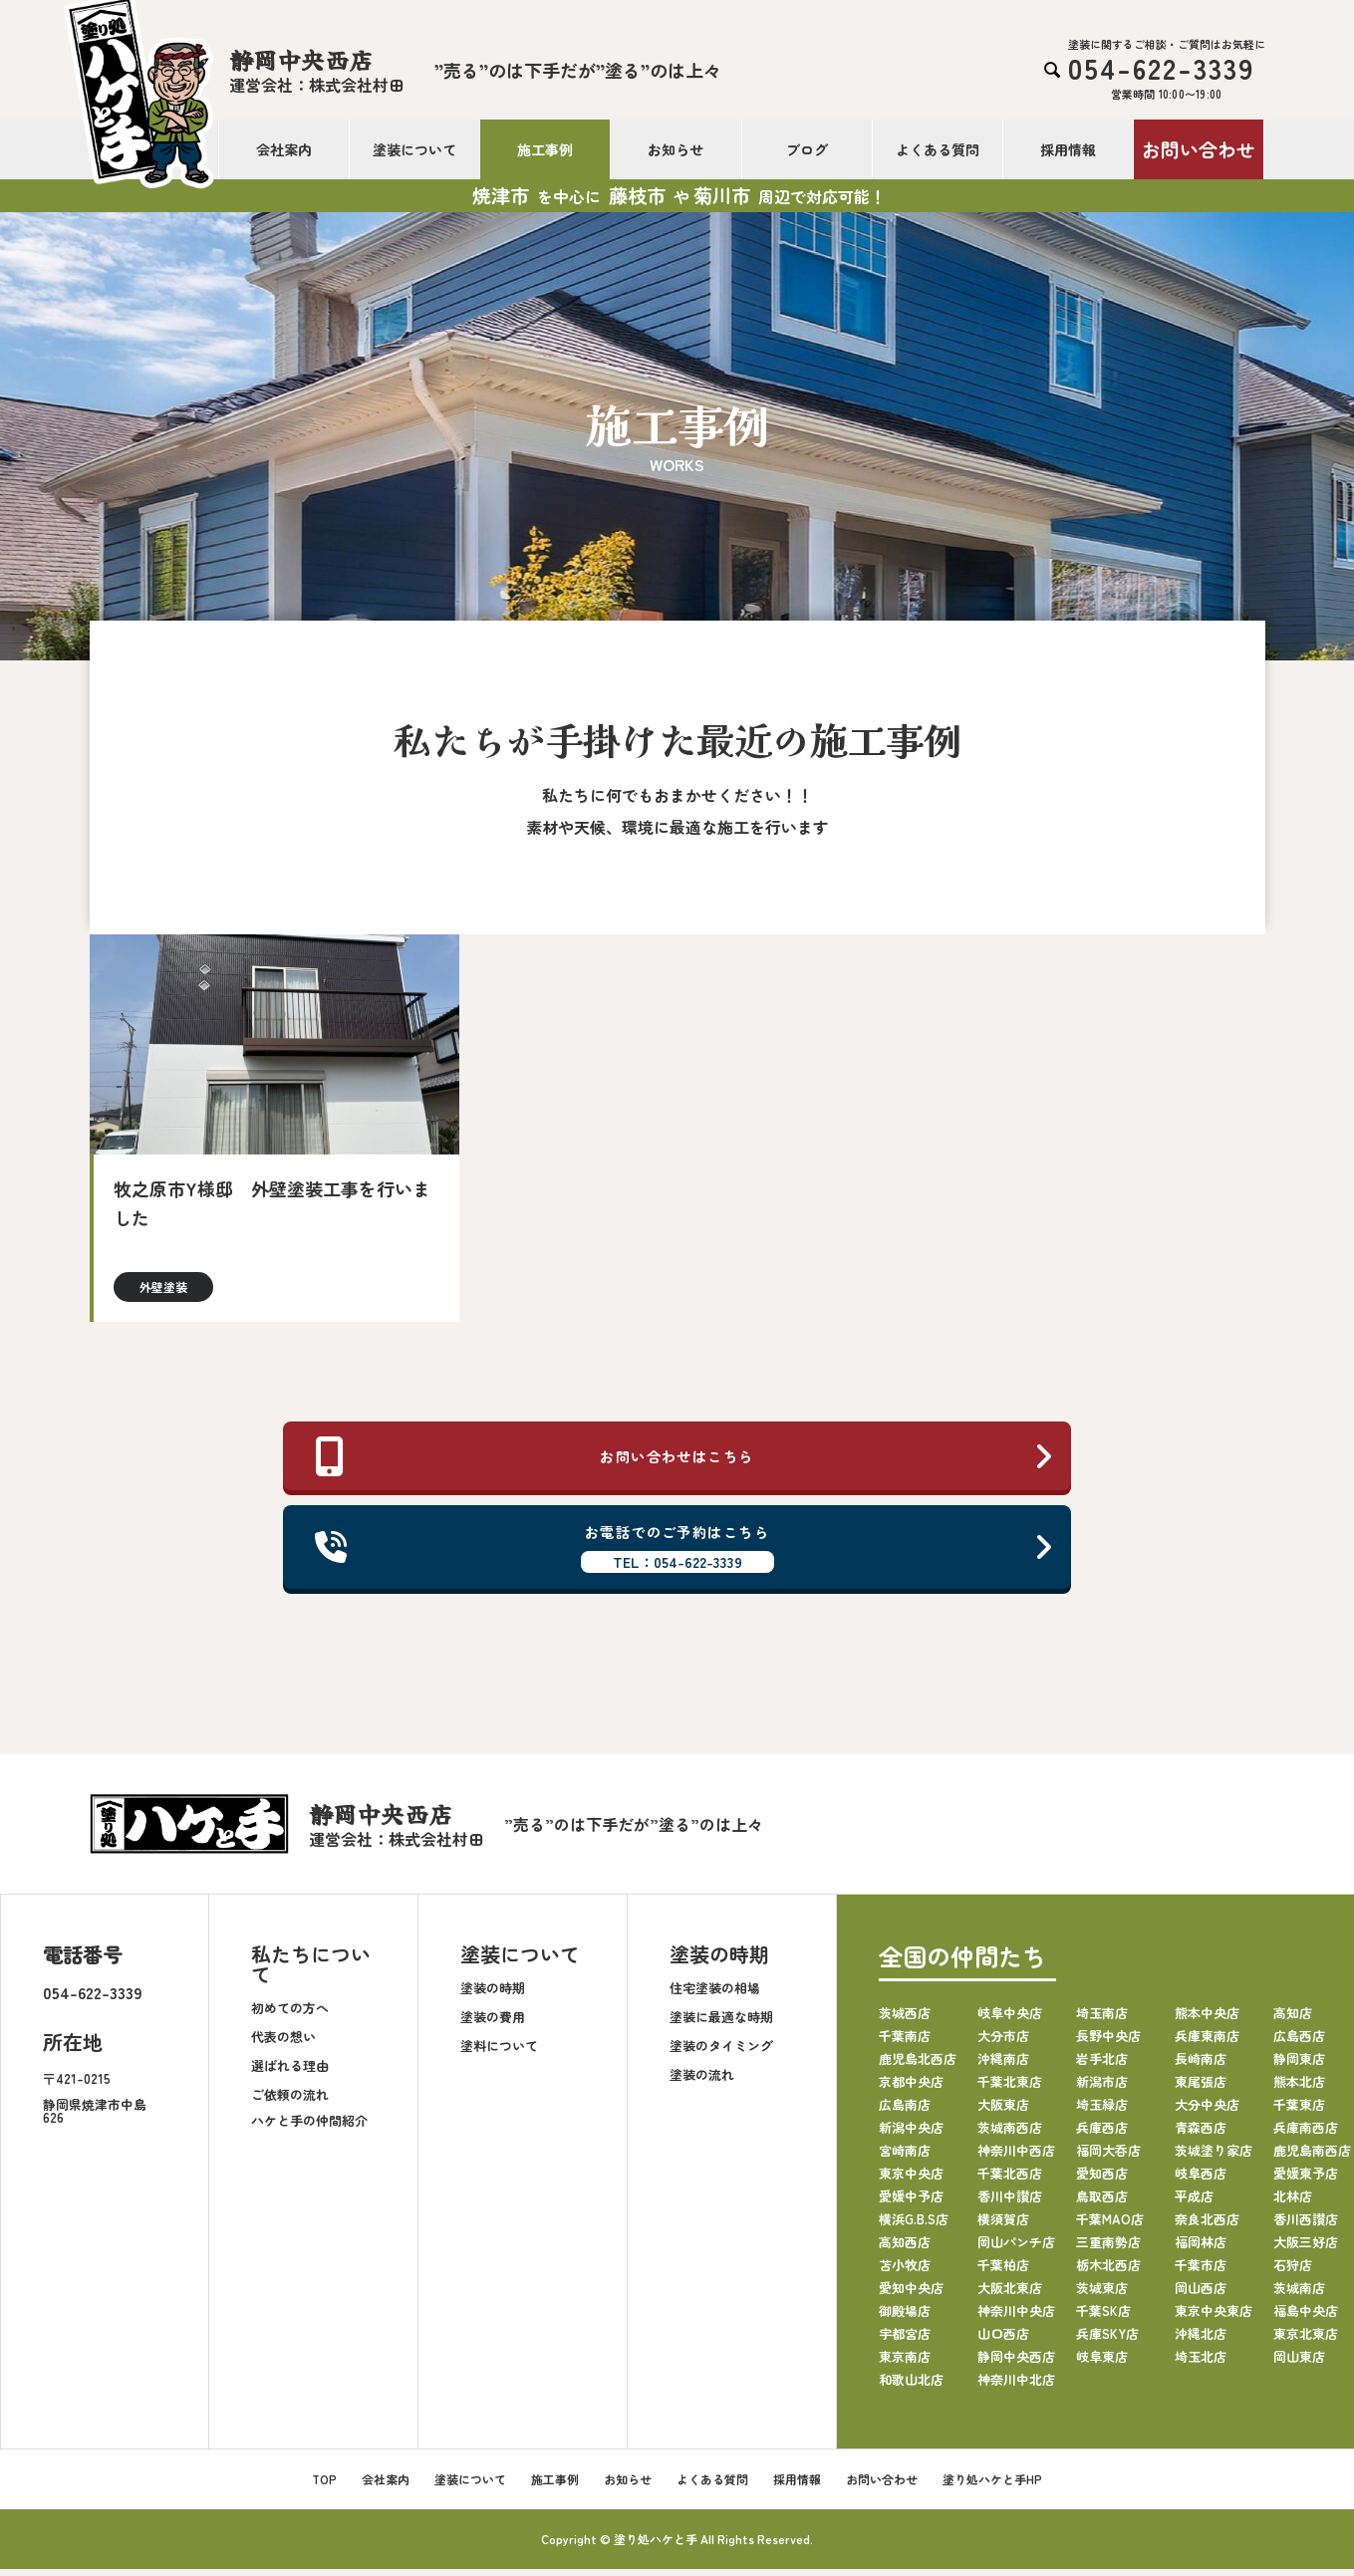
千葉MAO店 (1110, 2225)
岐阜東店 (1102, 2363)
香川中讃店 (1009, 2202)
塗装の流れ (702, 2080)
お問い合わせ (1198, 148)
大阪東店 (1003, 2111)
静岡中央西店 (1016, 2363)
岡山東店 (1299, 2363)
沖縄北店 (1200, 2340)
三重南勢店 (1108, 2248)
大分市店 (1003, 2042)
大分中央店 (1207, 2111)
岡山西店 (1200, 2294)
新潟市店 (1102, 2088)
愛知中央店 (911, 2294)
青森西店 (1200, 2134)
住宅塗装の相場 (715, 1993)
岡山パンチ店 (1016, 2248)
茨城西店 (905, 2019)
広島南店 (905, 2111)
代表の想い (283, 2042)
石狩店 (1292, 2271)
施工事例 (545, 149)
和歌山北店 (911, 2386)
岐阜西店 (1200, 2180)
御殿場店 (905, 2317)
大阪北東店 (1009, 2294)
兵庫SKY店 (1107, 2340)
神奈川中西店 (1016, 2157)
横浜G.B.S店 (913, 2225)
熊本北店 (1299, 2088)
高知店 (1292, 2019)
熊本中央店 (1207, 2019)
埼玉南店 (1102, 2019)
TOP (324, 2485)
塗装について (414, 149)
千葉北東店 (1009, 2088)
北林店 (1292, 2202)
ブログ (807, 149)
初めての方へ (290, 2013)
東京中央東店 (1213, 2317)
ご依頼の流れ (290, 2100)
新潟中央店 (911, 2134)
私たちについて (311, 1970)
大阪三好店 (1305, 2248)
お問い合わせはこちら (685, 1457)
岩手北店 (1102, 2065)
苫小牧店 (905, 2271)
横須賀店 (1003, 2225)
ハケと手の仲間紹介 (309, 2126)
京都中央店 (911, 2088)
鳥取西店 (1102, 2202)
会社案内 (284, 149)
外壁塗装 (163, 1286)
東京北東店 (1305, 2340)
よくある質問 (937, 149)
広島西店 (1299, 2042)
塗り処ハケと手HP (992, 2485)
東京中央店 (911, 2180)
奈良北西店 (1207, 2225)
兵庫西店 (1102, 2134)
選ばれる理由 (290, 2071)
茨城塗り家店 (1213, 2157)
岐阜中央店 (1009, 2019)
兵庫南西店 (1305, 2134)
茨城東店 (1102, 2294)
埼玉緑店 (1102, 2111)
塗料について (499, 2051)
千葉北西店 (1009, 2180)
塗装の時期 (492, 1993)
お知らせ (675, 149)
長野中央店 (1108, 2042)
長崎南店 (1200, 2065)
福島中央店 (1305, 2317)
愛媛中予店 (911, 2202)
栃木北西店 (1108, 2271)
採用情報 (1068, 149)
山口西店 (1003, 2340)
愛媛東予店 (1305, 2180)
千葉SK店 (1103, 2317)
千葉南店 (905, 2042)
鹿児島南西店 (1312, 2157)
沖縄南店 (1003, 2065)
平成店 (1194, 2202)
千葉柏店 (1003, 2271)
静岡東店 (1299, 2065)
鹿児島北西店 (917, 2065)
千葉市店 (1200, 2271)
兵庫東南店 (1207, 2042)
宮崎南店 (905, 2157)
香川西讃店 (1305, 2225)
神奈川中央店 (1016, 2317)
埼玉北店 (1200, 2363)
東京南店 (905, 2363)
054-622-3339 (92, 1999)
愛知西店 (1102, 2180)
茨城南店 (1299, 2294)
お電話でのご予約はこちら (685, 1552)
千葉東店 (1299, 2111)
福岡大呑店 (1108, 2157)
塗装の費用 (492, 2022)
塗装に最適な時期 (721, 2022)
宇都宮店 (905, 2340)
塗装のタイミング (721, 2051)
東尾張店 (1200, 2088)
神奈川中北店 (1016, 2386)
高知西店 (905, 2248)
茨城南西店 (1009, 2134)
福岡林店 (1200, 2248)
